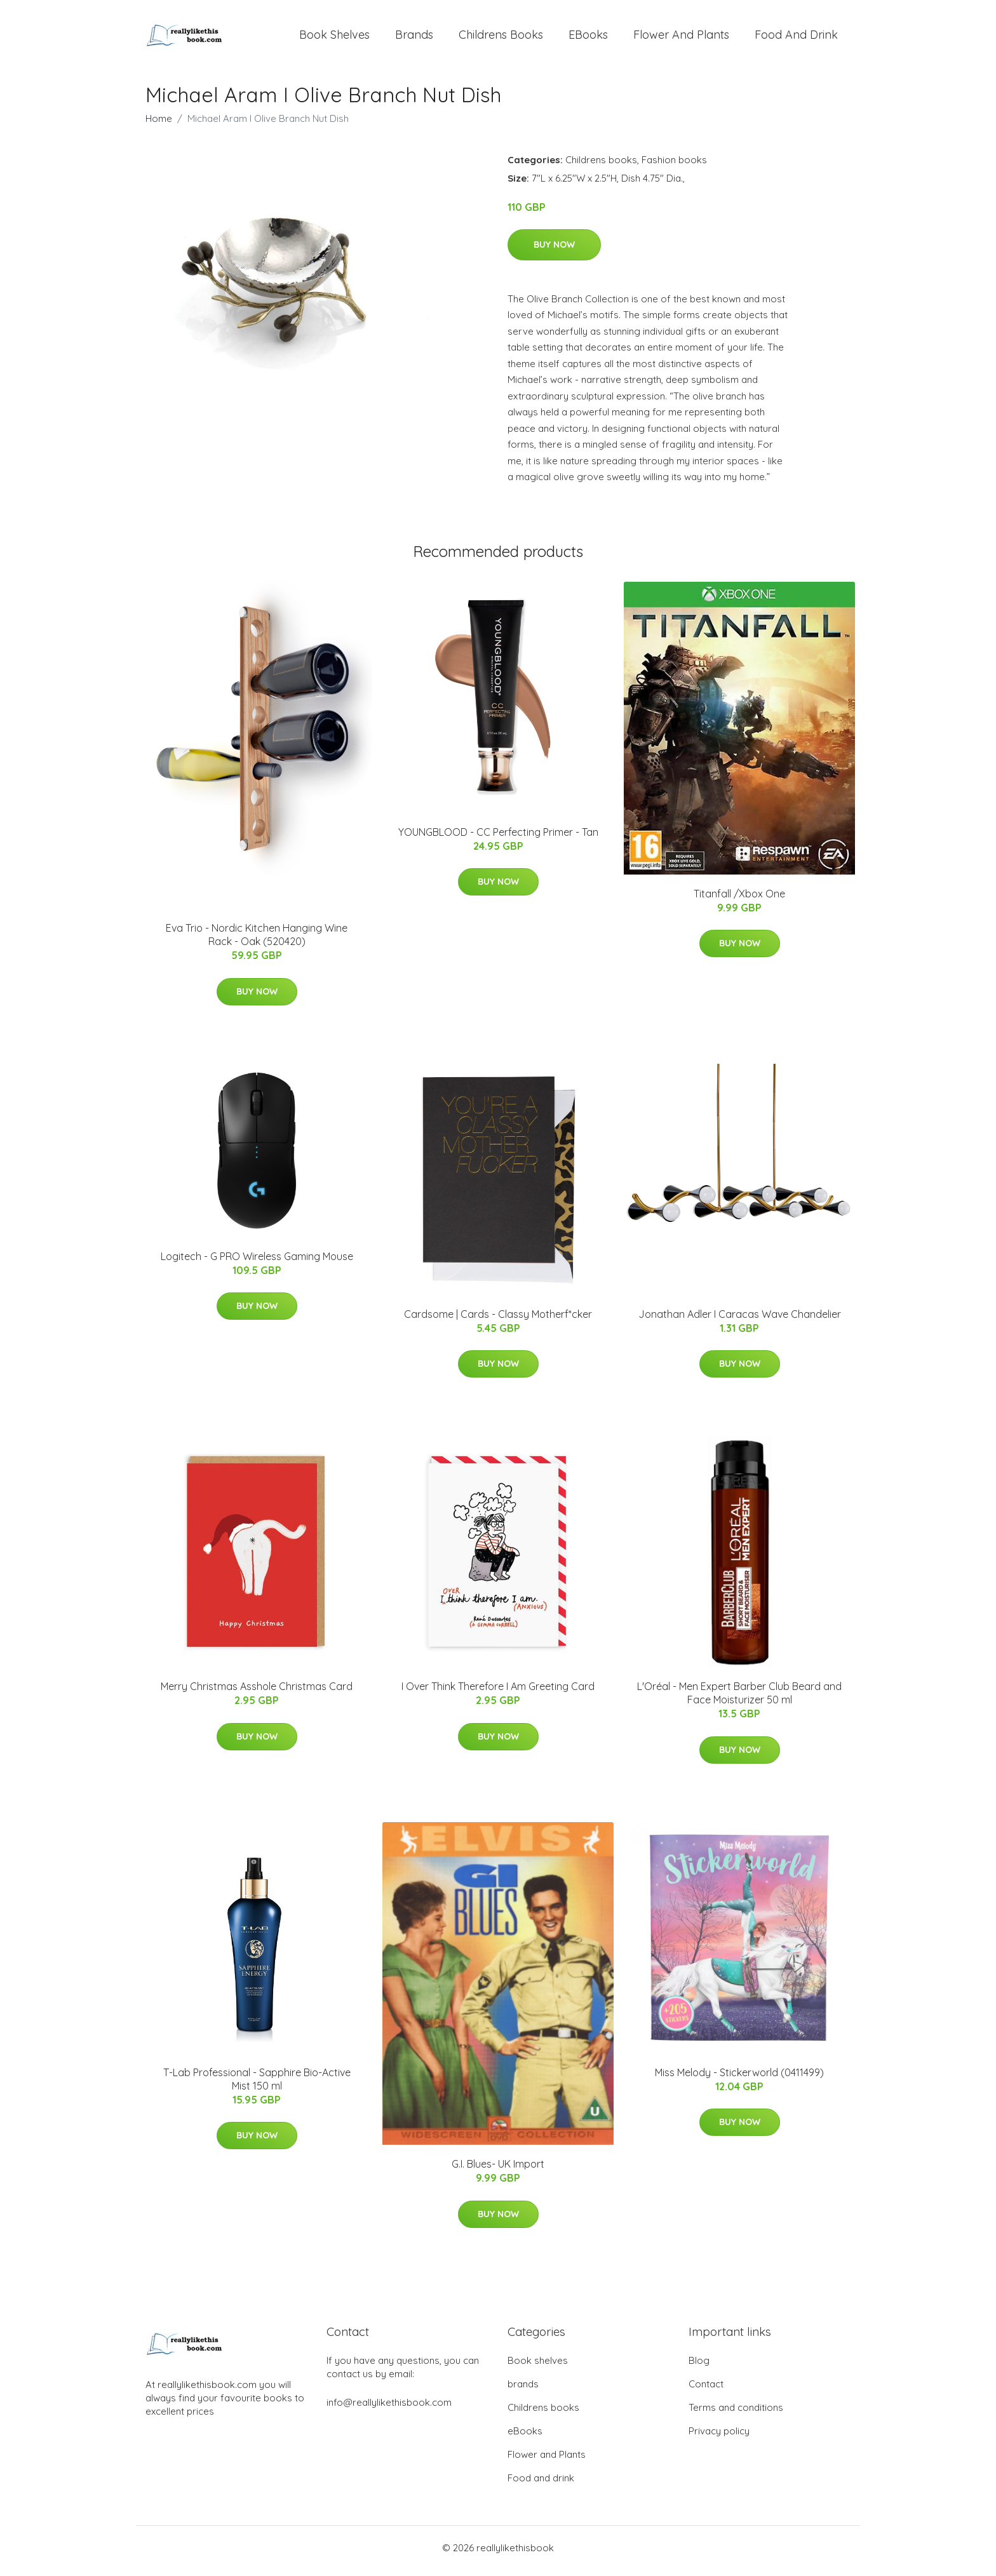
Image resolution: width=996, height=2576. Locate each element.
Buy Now (554, 251)
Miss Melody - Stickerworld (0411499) (739, 2078)
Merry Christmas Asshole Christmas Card (257, 1693)
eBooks (588, 37)
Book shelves (334, 37)
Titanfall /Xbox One (739, 900)
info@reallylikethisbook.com (389, 2409)
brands (414, 37)
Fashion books (674, 166)
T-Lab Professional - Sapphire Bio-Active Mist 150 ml (257, 2085)
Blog (699, 2367)
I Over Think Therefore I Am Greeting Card (498, 1693)
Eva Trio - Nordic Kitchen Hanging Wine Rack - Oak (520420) (256, 942)
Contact (706, 2390)
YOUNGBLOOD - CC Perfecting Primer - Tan (498, 838)
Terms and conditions (736, 2414)
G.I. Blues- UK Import (498, 2170)
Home (158, 125)
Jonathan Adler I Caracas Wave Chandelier (739, 1320)
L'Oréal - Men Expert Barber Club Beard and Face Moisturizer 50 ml (739, 1700)
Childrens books (501, 37)
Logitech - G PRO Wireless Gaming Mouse (257, 1262)
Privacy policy (719, 2437)
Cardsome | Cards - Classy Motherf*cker (498, 1320)
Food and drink (796, 37)
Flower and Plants (681, 37)
